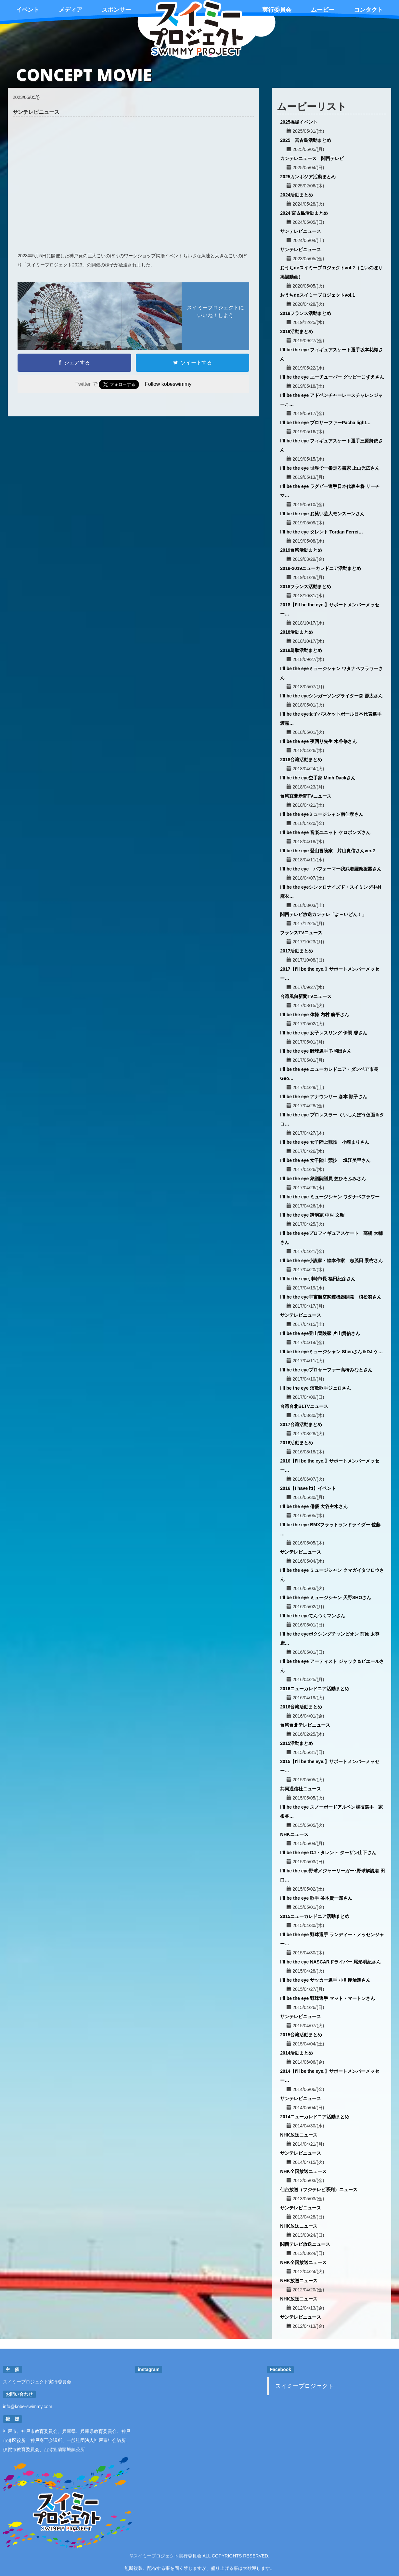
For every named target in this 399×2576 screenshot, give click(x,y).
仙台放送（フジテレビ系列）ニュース (318, 2189)
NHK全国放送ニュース (303, 2171)
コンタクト (368, 10)
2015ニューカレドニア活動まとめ (314, 1916)
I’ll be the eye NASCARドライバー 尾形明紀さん (330, 1961)
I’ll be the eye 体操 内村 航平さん (314, 1014)
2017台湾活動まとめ (301, 1424)
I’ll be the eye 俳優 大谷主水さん (314, 1506)
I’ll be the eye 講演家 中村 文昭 (312, 1215)
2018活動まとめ (296, 632)
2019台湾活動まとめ (301, 550)
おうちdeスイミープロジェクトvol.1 (317, 295)
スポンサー (116, 10)
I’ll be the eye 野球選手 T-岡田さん (316, 1051)
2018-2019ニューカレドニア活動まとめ (320, 568)
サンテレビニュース (300, 231)
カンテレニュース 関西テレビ (312, 158)
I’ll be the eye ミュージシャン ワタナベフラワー (330, 1196)
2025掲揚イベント (298, 122)
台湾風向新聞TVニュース (305, 996)
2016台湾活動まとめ (301, 1706)
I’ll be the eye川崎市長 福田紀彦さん (317, 1278)
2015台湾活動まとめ (301, 2034)
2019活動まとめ (296, 331)
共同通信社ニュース (300, 1788)
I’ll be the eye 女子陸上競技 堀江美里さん (325, 1160)
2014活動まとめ (296, 2053)
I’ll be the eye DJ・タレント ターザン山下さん (328, 1852)
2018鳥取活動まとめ (301, 650)
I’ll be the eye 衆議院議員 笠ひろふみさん (323, 1178)
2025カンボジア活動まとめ (308, 176)
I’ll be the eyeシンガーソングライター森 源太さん (331, 695)
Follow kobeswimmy (168, 384)
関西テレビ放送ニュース (305, 2244)
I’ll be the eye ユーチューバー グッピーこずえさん (332, 377)
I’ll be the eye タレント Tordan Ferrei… (321, 531)
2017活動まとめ (296, 950)
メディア (70, 10)
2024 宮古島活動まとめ (304, 213)
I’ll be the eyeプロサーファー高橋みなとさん (326, 1369)
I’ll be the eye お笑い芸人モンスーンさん (322, 513)
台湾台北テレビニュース (305, 1725)
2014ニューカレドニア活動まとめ (314, 2116)
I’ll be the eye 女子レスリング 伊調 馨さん (323, 1032)
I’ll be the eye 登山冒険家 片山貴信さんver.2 (327, 850)
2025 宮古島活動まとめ (305, 140)
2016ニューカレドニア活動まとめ (314, 1688)
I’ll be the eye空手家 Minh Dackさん (317, 777)
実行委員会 (276, 10)
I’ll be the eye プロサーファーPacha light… (325, 422)
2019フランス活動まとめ (305, 313)
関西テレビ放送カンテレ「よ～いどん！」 (323, 914)
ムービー (322, 10)
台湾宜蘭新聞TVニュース (305, 796)
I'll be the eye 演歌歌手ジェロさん (315, 1388)
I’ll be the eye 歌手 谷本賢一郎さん (316, 1898)
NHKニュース (294, 1834)
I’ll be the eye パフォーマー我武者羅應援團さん (330, 868)
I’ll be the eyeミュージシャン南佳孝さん (321, 814)
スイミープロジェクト (304, 2386)
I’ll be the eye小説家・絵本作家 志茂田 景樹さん (331, 1260)
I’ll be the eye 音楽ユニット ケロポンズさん (325, 832)
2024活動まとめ (296, 194)
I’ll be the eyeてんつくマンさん (312, 1615)
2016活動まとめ (296, 1442)
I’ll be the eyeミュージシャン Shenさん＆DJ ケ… (331, 1351)
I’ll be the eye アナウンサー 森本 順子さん (323, 1096)
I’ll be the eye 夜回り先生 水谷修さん (318, 741)
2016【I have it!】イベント (308, 1488)
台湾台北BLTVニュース (304, 1406)
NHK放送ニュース (298, 2135)
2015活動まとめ (296, 1743)
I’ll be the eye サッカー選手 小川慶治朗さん (325, 1980)
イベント (27, 10)
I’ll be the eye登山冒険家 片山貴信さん (320, 1333)
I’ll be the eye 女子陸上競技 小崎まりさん (324, 1142)
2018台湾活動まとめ (301, 759)
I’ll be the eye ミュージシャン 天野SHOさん (325, 1597)
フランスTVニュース (301, 932)
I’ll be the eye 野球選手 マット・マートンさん (327, 1998)
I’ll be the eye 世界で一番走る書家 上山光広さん (330, 468)
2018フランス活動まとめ (305, 586)
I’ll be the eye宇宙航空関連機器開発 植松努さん (330, 1297)
